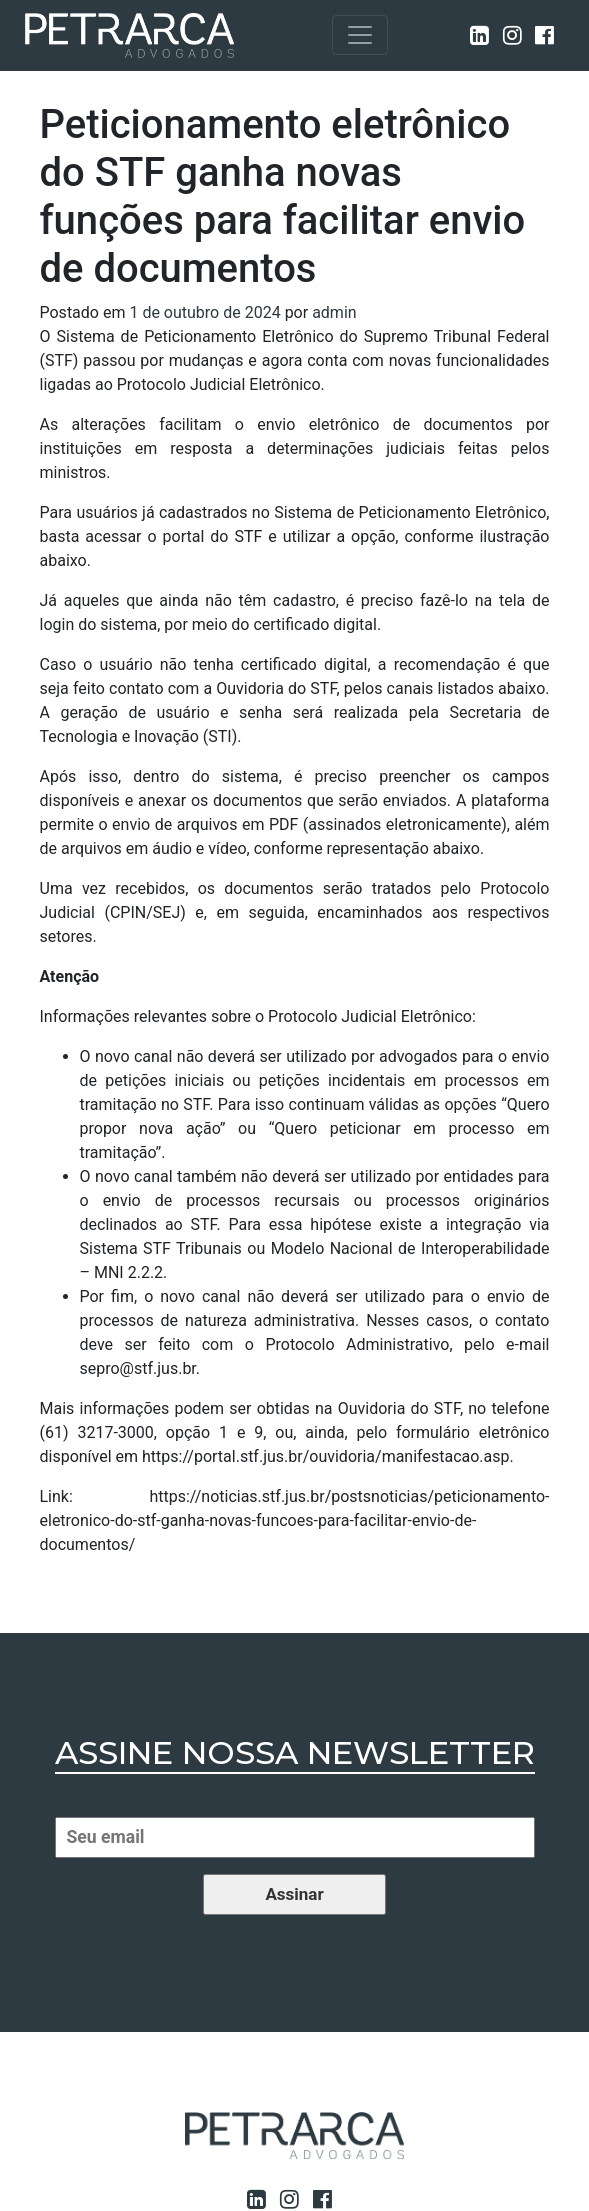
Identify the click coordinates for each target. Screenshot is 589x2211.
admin (334, 312)
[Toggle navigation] (360, 35)
